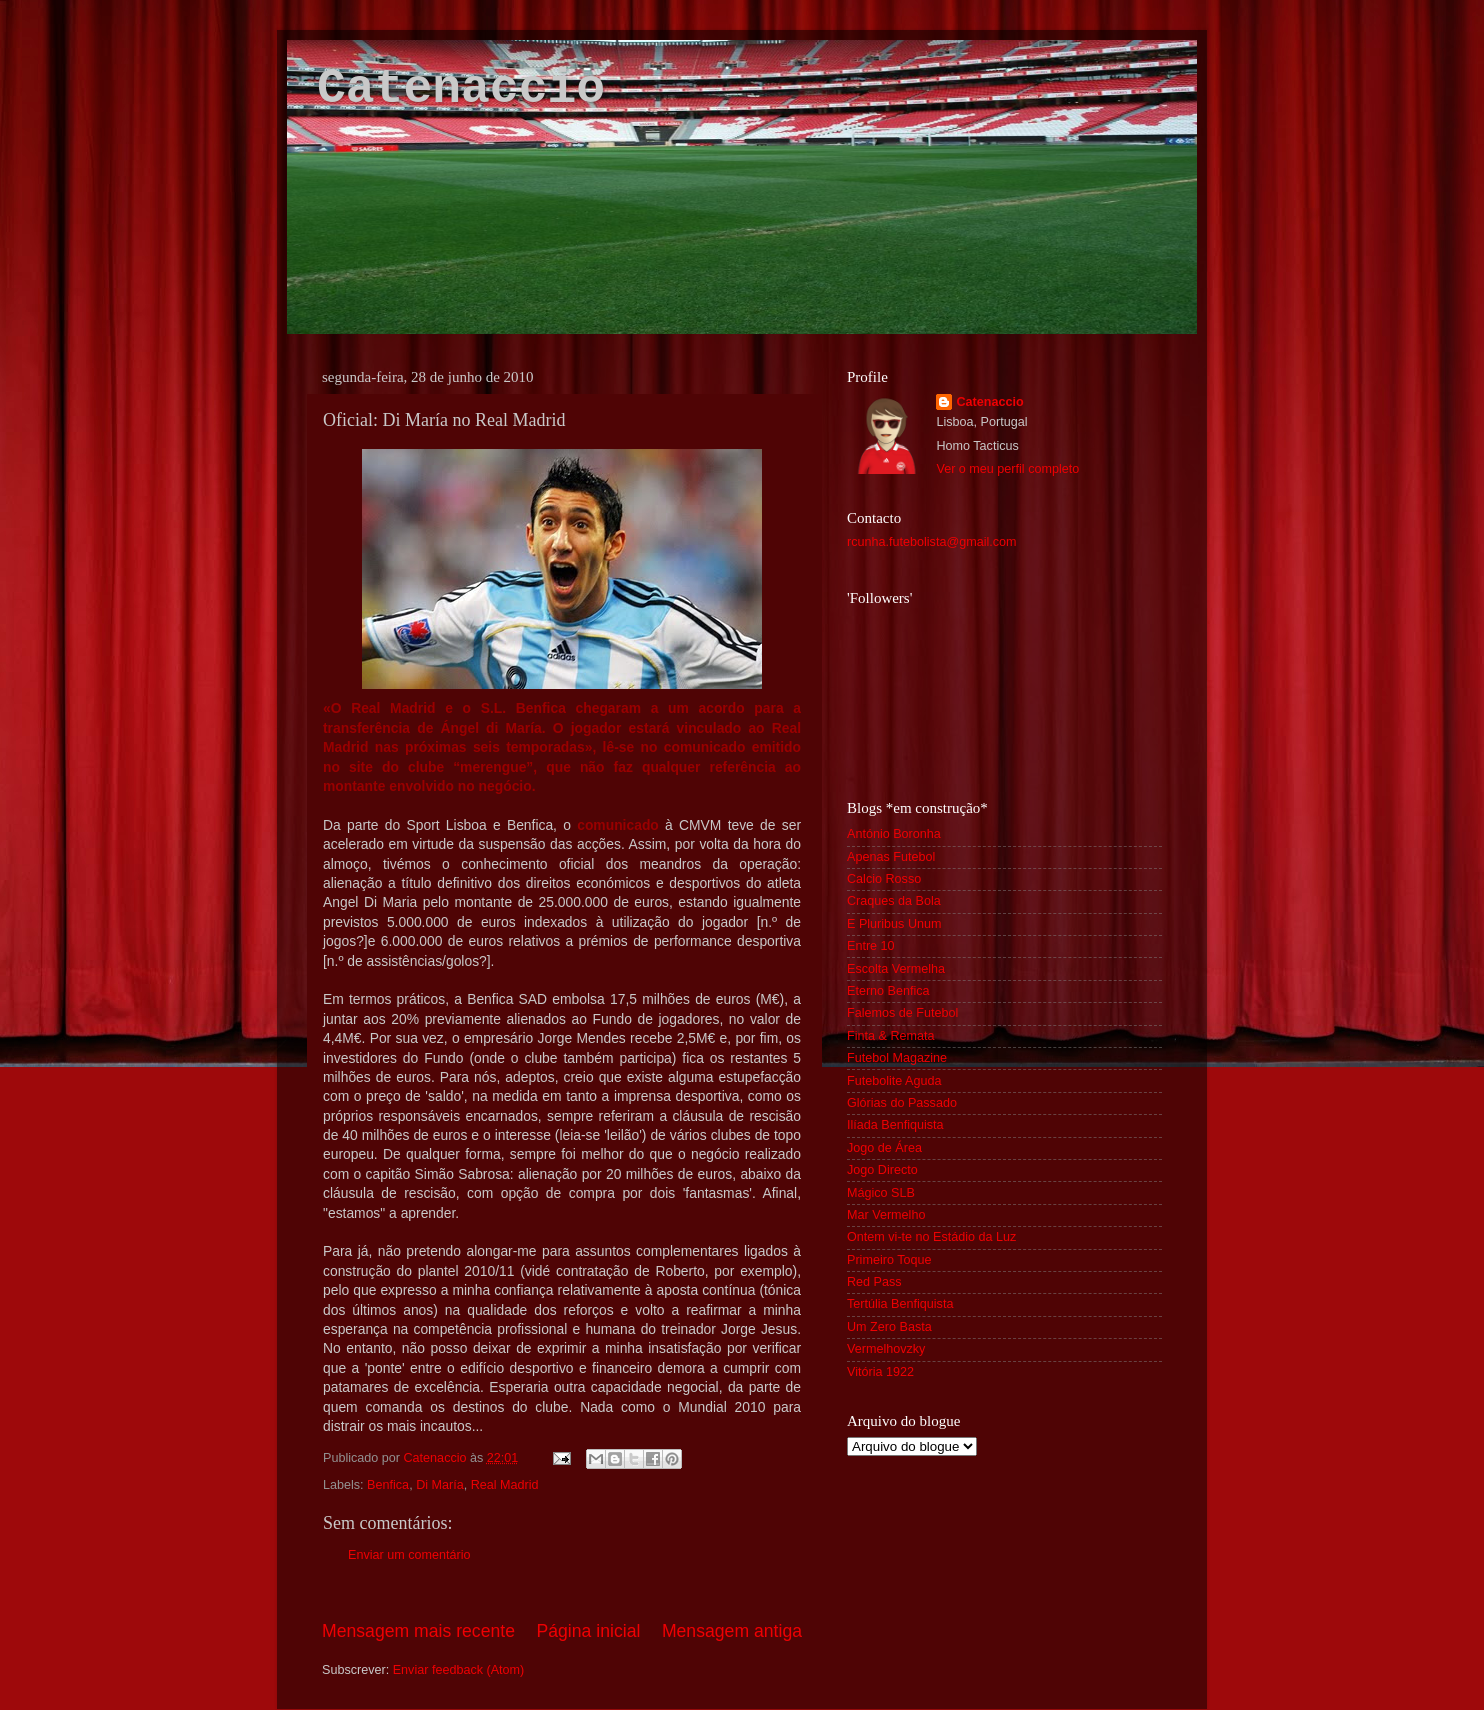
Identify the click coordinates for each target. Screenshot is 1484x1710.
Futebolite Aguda (894, 1081)
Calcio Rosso (884, 879)
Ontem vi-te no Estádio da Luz (931, 1237)
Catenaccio (461, 89)
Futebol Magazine (897, 1058)
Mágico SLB (881, 1193)
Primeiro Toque (889, 1260)
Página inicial (589, 1631)
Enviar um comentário (409, 1555)
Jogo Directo (882, 1170)
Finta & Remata (891, 1036)
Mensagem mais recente (418, 1631)
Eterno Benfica (888, 991)
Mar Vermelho (886, 1215)
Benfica (388, 1485)
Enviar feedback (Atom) (459, 1670)
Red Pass (874, 1282)
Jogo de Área (884, 1148)
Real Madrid (505, 1485)
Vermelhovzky (886, 1349)
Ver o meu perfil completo (1007, 469)
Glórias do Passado (902, 1103)
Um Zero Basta (889, 1327)
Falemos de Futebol (902, 1013)
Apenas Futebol (891, 857)
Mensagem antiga (732, 1631)
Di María (440, 1485)
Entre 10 (871, 946)
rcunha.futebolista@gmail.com (932, 542)
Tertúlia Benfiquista (900, 1304)
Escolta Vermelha (896, 969)
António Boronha (894, 834)
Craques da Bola (894, 901)
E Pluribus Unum (894, 924)
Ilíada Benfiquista (895, 1125)
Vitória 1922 (880, 1372)
